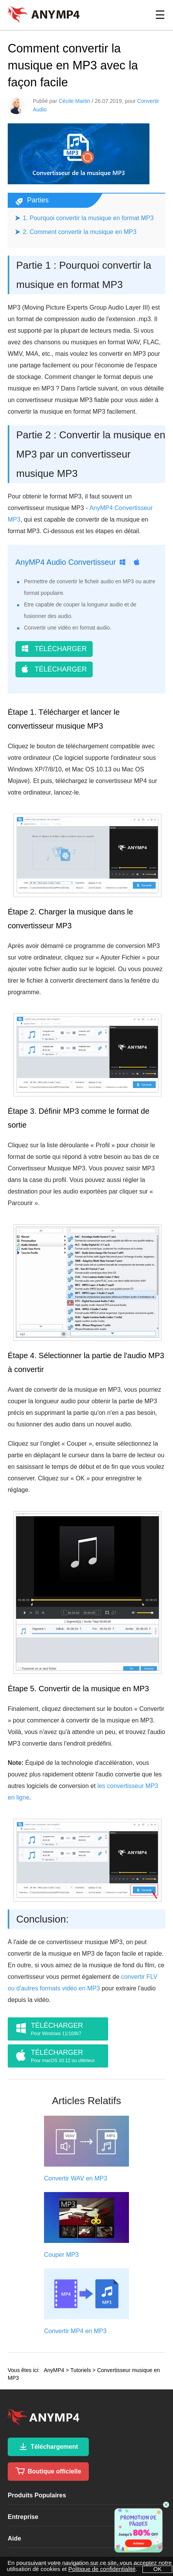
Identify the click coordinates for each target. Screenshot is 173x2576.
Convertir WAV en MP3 (75, 2178)
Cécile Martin (74, 101)
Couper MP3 (61, 2254)
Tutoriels (80, 2370)
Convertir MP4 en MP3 (75, 2331)
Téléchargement (48, 2446)
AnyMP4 (54, 2370)
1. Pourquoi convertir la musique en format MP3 (88, 218)
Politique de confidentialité (102, 2569)
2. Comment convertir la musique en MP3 (79, 232)
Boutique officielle (48, 2471)
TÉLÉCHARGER (54, 649)
